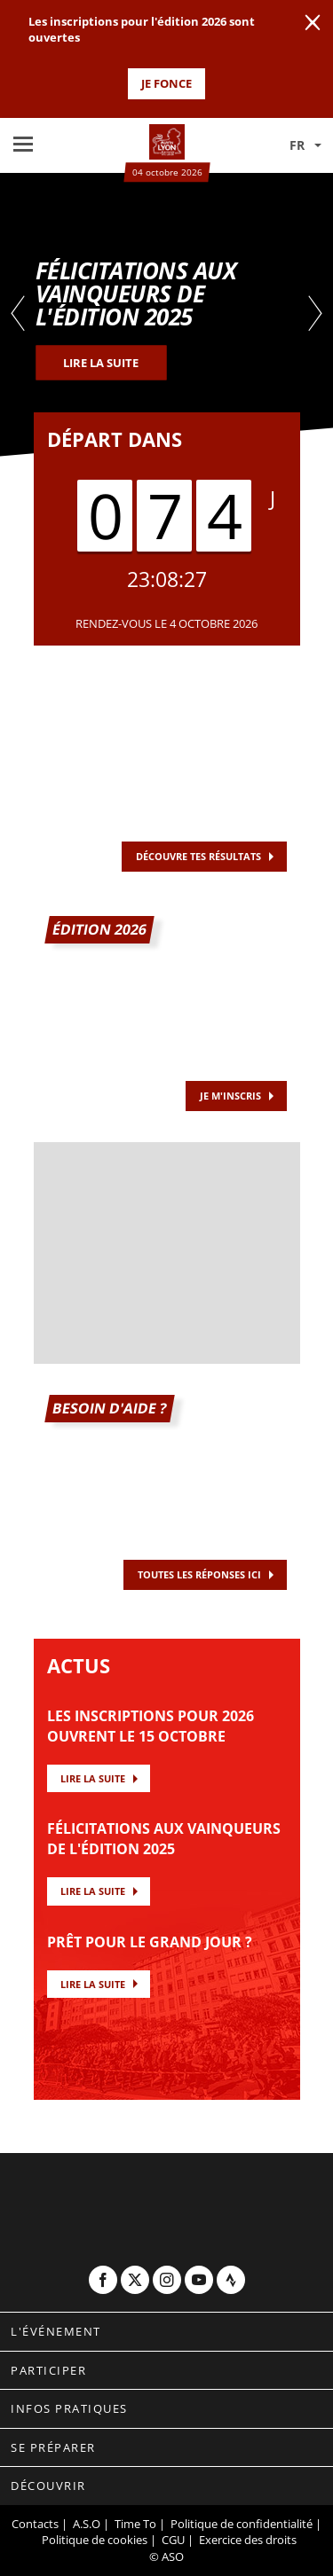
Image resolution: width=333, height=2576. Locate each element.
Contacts (35, 2524)
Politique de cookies (94, 2540)
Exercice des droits (248, 2540)
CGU (173, 2540)
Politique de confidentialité (241, 2524)
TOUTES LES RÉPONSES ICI (199, 1574)
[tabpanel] (166, 315)
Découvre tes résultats (198, 856)
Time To (135, 2524)
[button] (293, 145)
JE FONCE (166, 83)
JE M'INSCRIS (230, 1095)
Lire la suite (92, 1778)
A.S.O (86, 2524)
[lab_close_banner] (312, 23)
